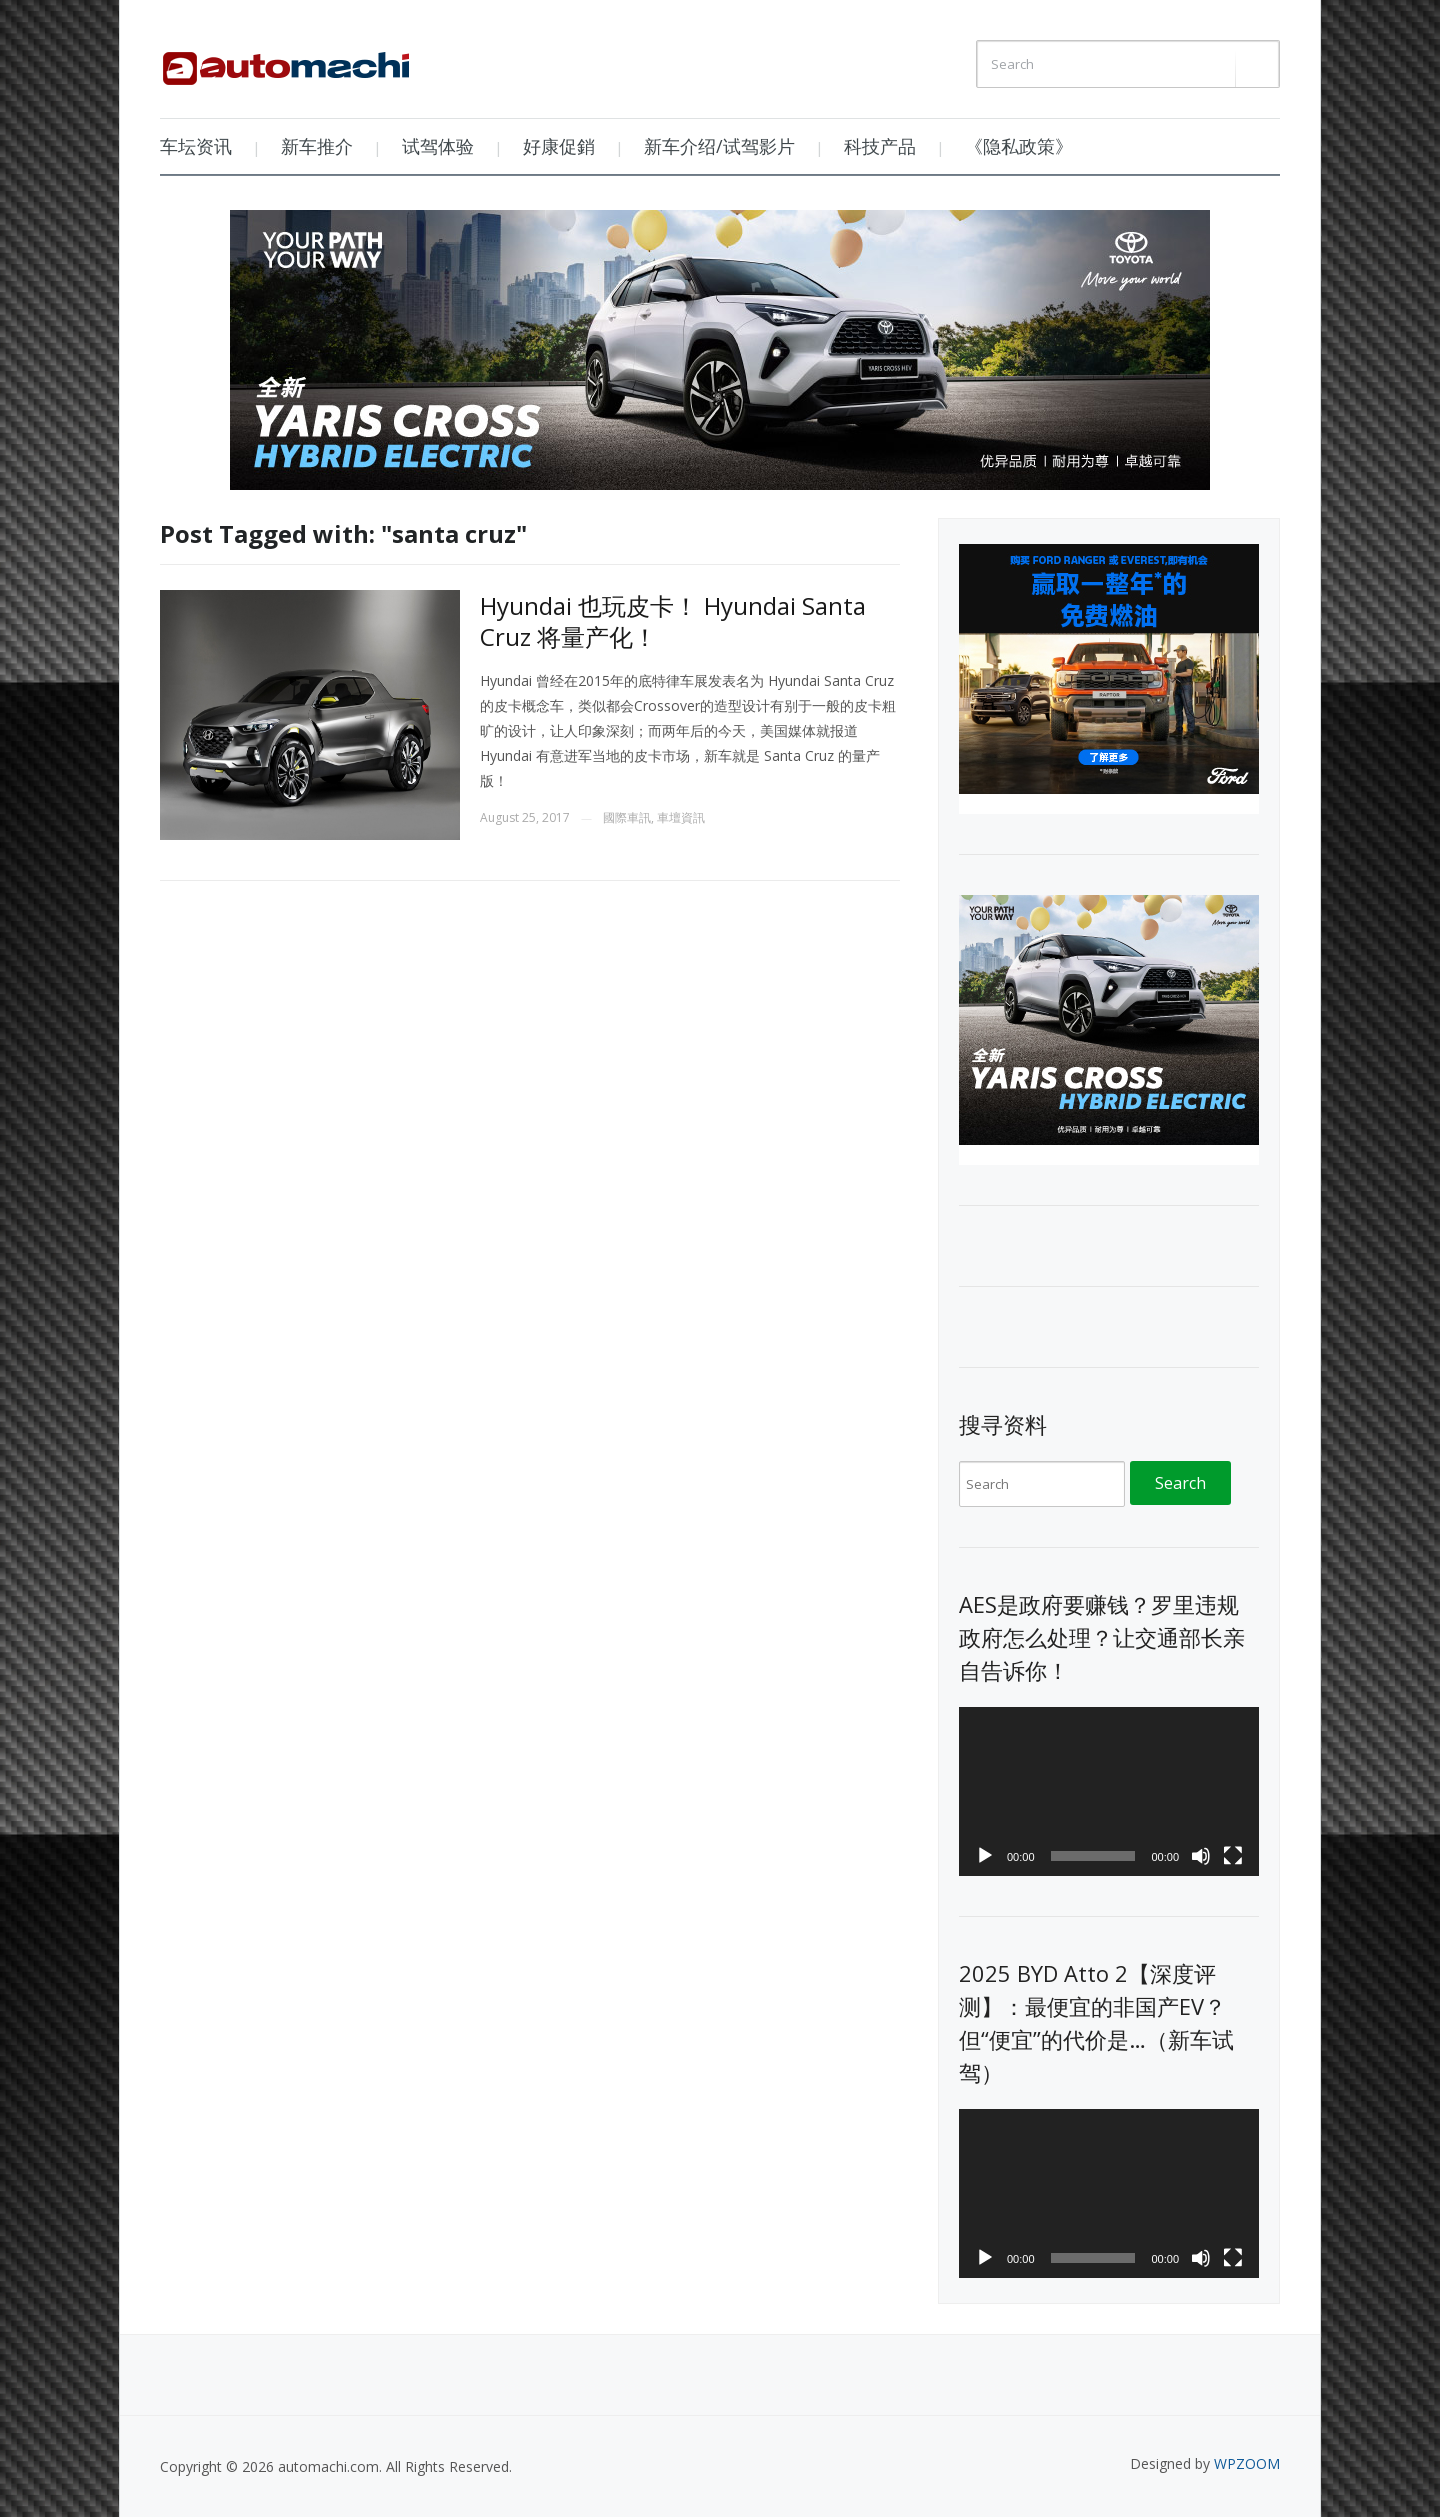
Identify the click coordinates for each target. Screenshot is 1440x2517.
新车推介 (317, 146)
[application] (1109, 1791)
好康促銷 (559, 146)
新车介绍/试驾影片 (719, 146)
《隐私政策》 (1019, 146)
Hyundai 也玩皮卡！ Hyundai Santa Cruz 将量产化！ (673, 621)
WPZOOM (1247, 2463)
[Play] (985, 1856)
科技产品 (880, 146)
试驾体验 (438, 146)
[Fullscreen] (1233, 1856)
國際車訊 (627, 817)
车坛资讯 (196, 146)
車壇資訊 (681, 817)
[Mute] (1201, 1856)
